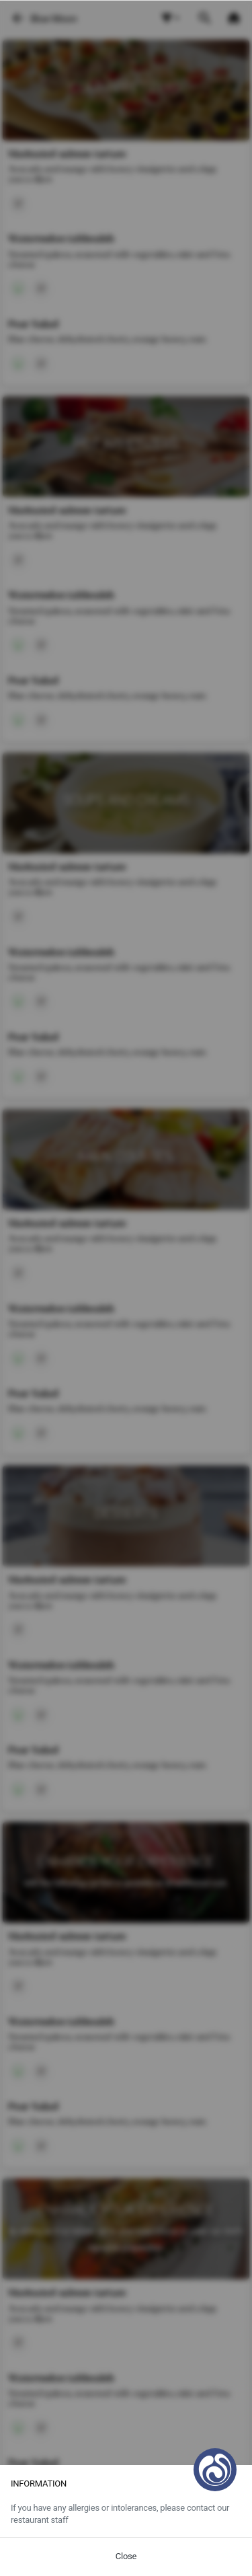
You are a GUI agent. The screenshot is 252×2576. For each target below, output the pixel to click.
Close (126, 2556)
